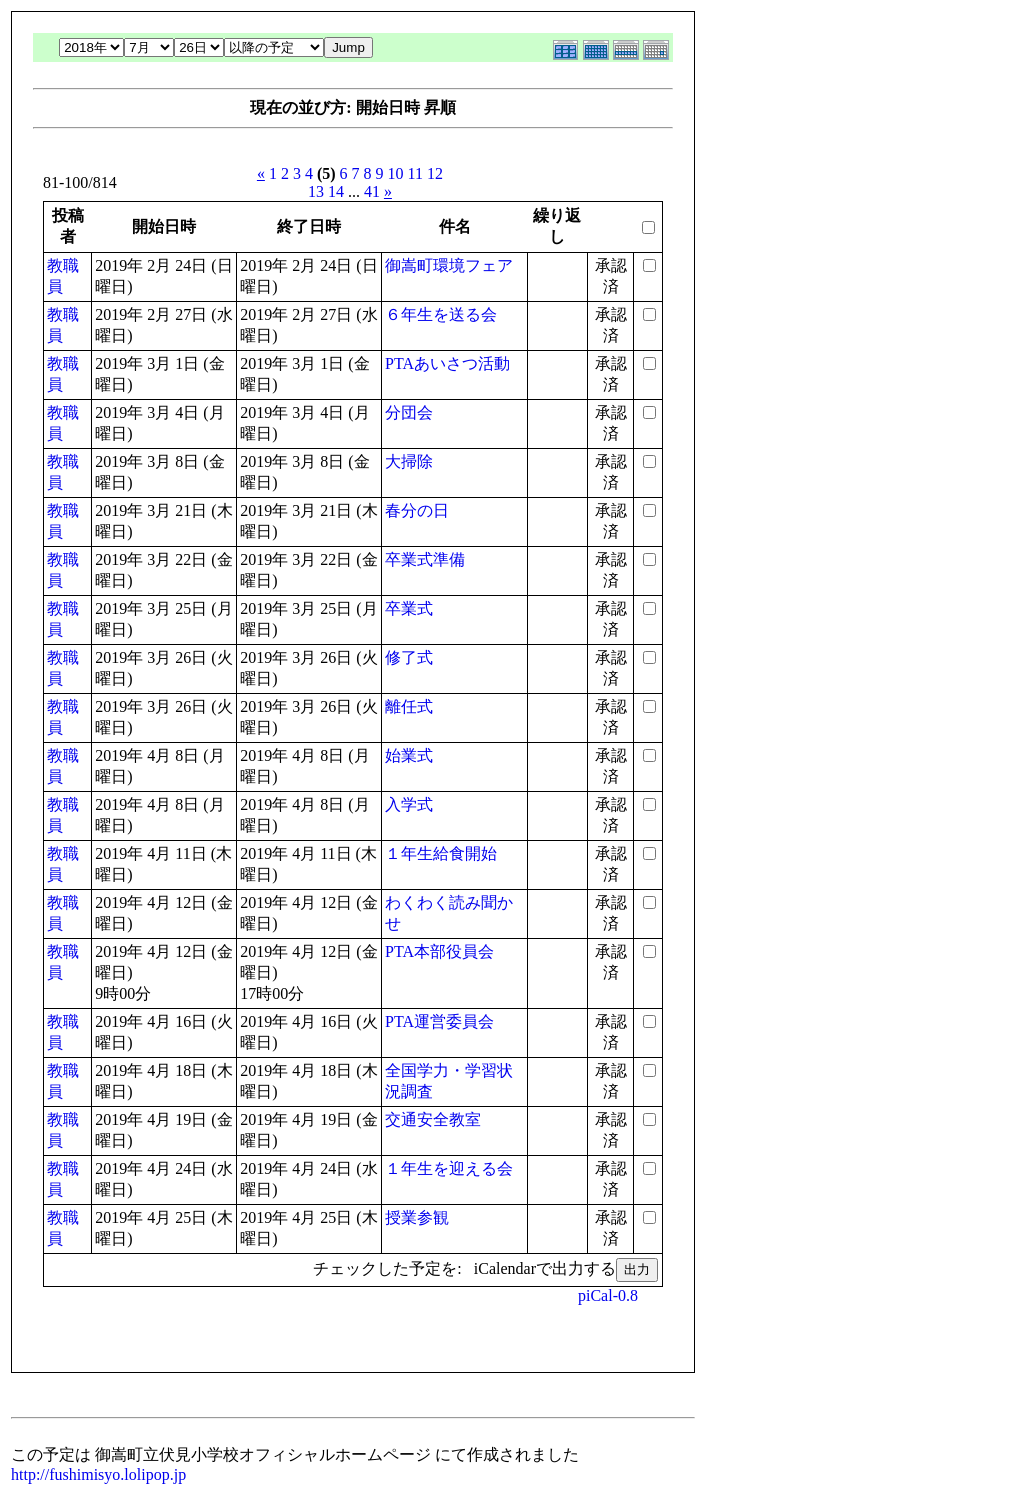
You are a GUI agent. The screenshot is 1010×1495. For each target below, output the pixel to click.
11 (415, 173)
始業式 (409, 755)
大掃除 (409, 461)
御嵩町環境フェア (449, 265)
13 (316, 191)
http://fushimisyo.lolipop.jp (98, 1474)
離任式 (409, 706)
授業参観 (417, 1217)
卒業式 (409, 608)
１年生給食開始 (441, 853)
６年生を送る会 (441, 314)
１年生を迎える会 (449, 1168)
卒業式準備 (425, 559)
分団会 (409, 412)
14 (336, 191)
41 (372, 191)
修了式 (409, 657)
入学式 (409, 804)
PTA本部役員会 (439, 951)
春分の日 (417, 510)
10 (396, 173)
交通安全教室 (433, 1119)
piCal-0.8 (608, 1295)
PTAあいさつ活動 (447, 363)
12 (435, 173)
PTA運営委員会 (439, 1021)
